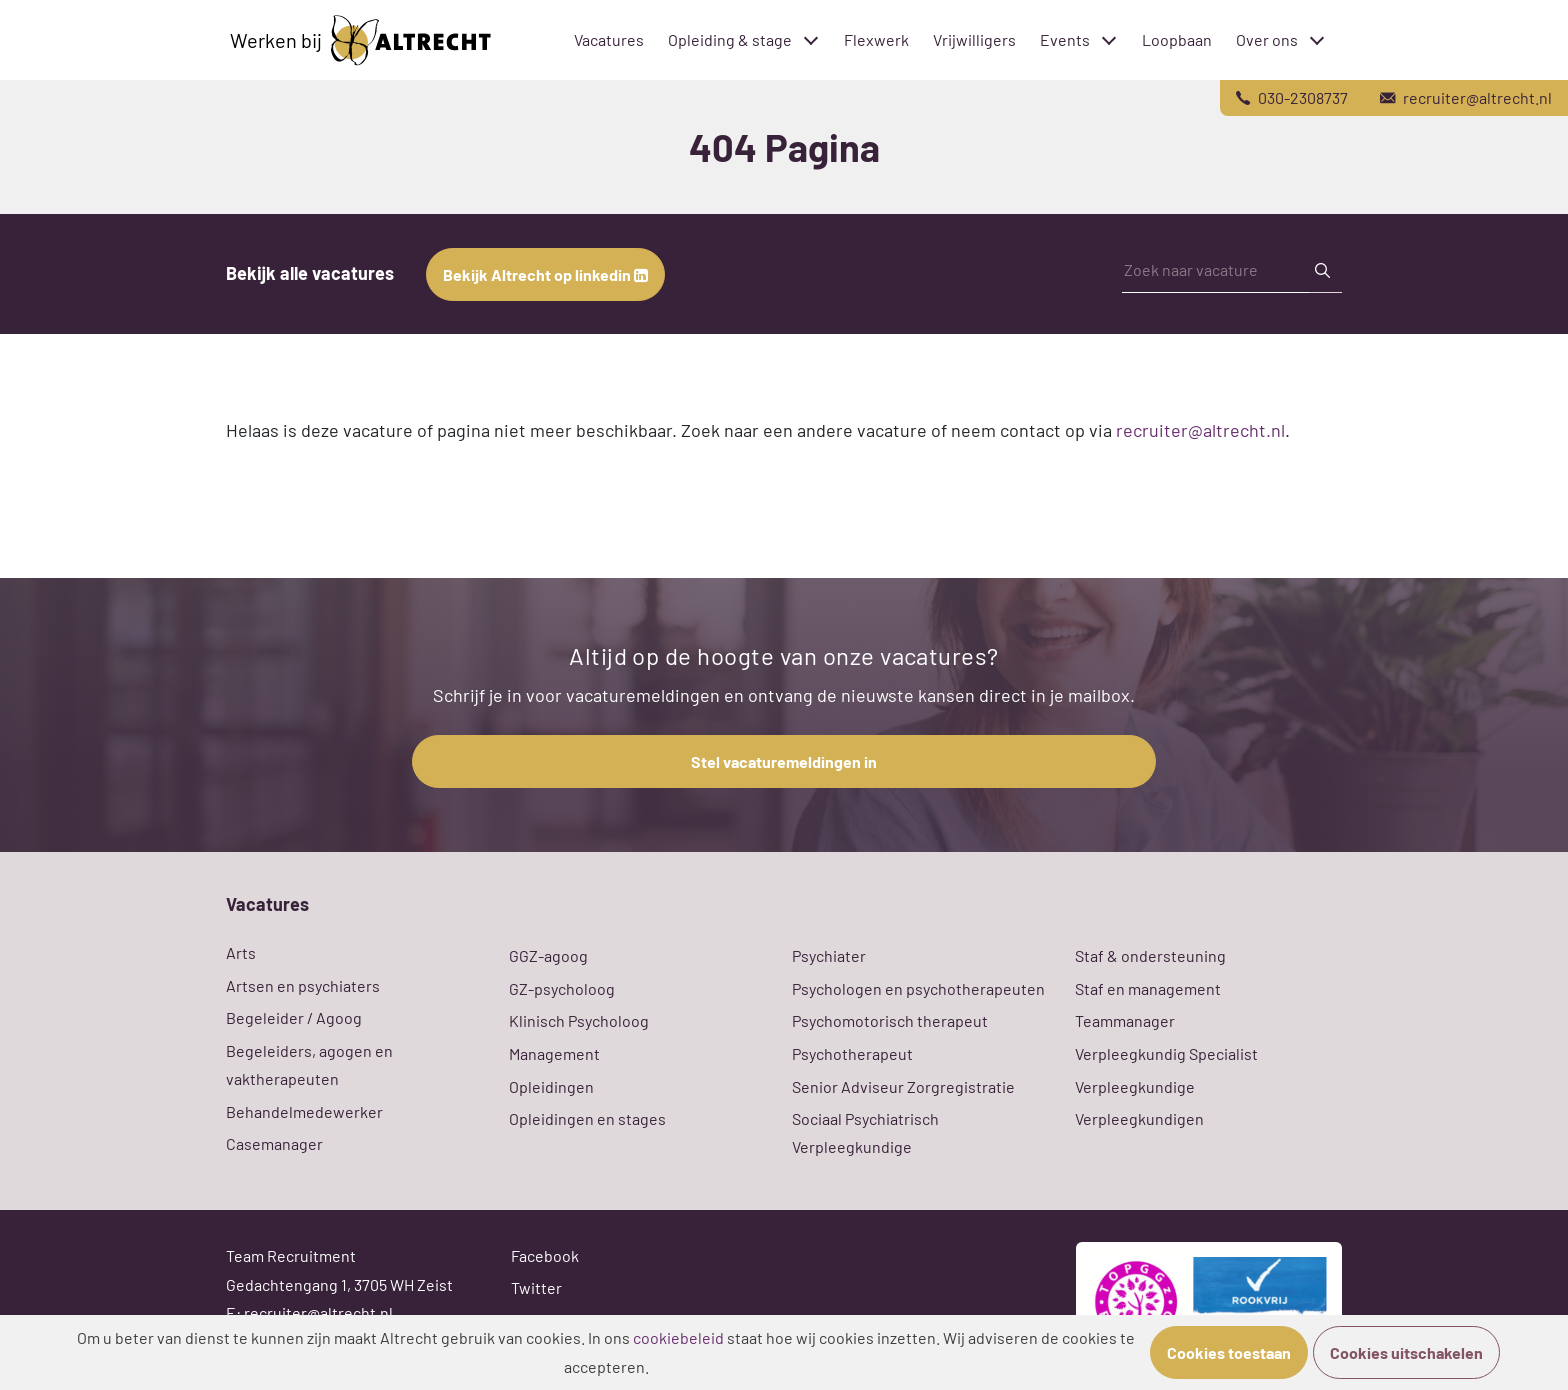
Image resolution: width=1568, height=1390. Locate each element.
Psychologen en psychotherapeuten (918, 988)
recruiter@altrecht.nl (1200, 430)
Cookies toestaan (1229, 1352)
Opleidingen (551, 1086)
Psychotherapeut (852, 1053)
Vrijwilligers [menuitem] (974, 39)
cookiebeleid (678, 1337)
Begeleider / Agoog (294, 1017)
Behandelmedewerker (304, 1111)
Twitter (536, 1287)
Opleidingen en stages (587, 1118)
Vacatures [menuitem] (609, 39)
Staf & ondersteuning (1150, 955)
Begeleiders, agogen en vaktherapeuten (309, 1064)
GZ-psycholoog (562, 988)
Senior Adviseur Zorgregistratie (903, 1086)
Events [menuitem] (1065, 39)
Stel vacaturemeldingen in (784, 761)
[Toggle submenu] (811, 40)
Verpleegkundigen (1139, 1118)
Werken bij (360, 40)
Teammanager (1125, 1020)
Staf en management (1148, 988)
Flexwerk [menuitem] (876, 39)
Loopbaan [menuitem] (1177, 39)
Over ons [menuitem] (1267, 39)
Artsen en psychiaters (303, 985)
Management (554, 1053)
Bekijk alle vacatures (310, 273)
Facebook (545, 1255)
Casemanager (274, 1143)
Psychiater (829, 955)
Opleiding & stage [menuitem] (730, 39)
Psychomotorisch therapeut (890, 1020)
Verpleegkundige (1135, 1086)
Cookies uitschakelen (1406, 1352)
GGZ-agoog (548, 955)
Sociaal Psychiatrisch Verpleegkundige (865, 1132)
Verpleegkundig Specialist (1166, 1053)
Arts (241, 952)
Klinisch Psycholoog (579, 1020)
